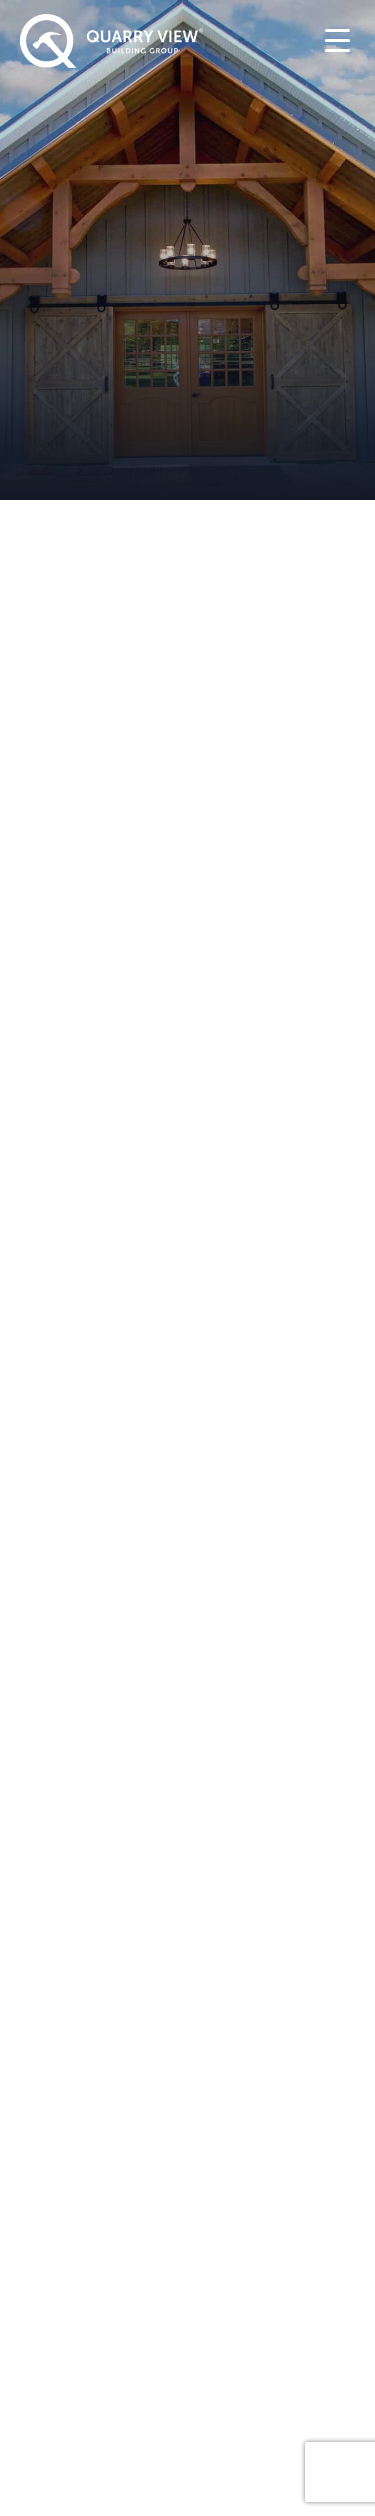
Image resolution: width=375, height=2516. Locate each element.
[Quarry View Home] (111, 41)
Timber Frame (86, 1857)
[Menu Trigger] (337, 39)
